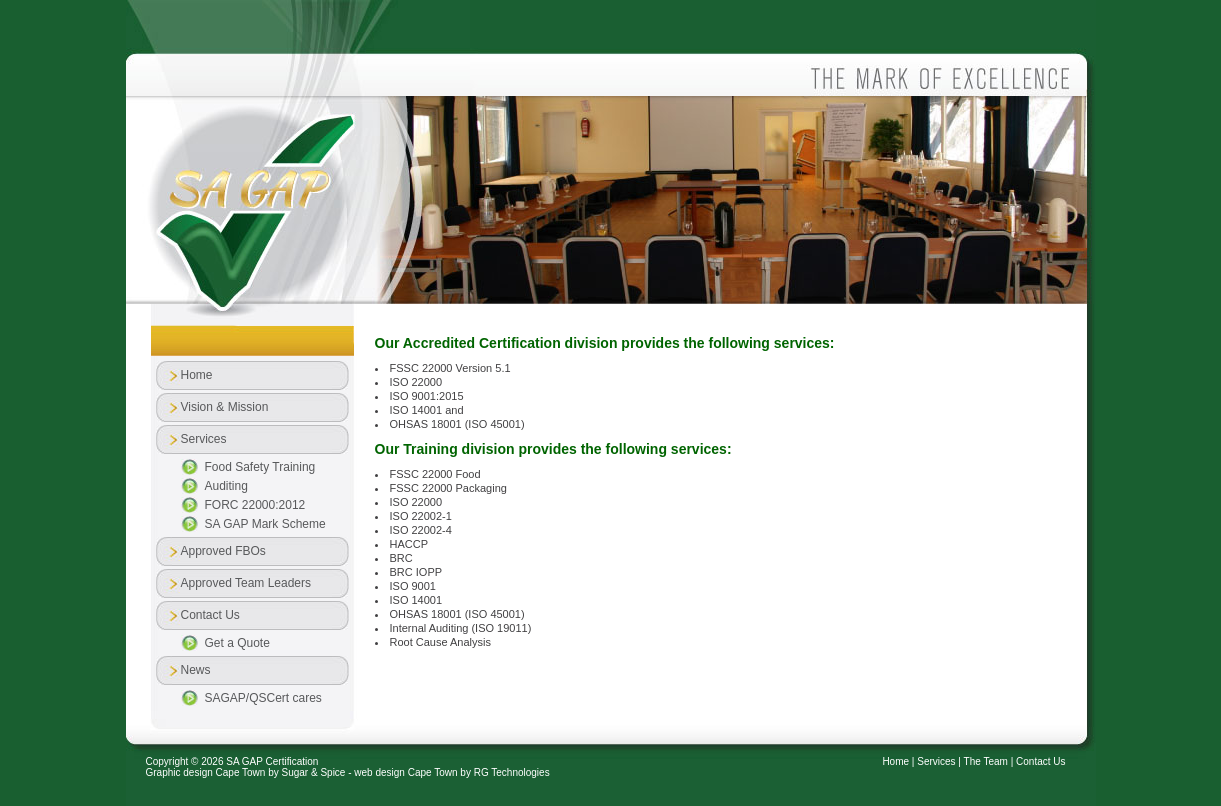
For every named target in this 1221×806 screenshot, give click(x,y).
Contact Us (1040, 761)
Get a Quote (237, 643)
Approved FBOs (223, 551)
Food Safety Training (260, 467)
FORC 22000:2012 (255, 505)
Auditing (226, 486)
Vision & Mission (225, 407)
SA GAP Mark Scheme (265, 524)
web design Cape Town (405, 772)
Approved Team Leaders (246, 583)
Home (197, 375)
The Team (986, 761)
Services (936, 761)
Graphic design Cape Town (206, 772)
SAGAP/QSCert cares (263, 698)
